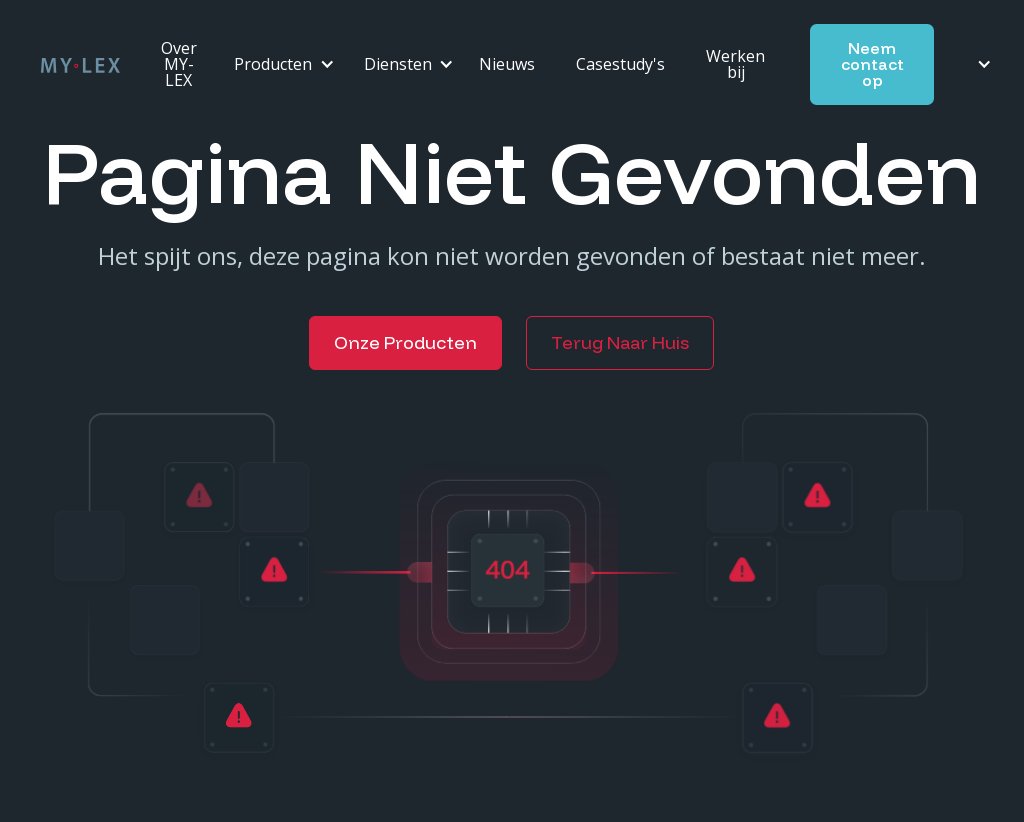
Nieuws (507, 64)
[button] (278, 64)
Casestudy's (620, 64)
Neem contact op (872, 64)
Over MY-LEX (179, 64)
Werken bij (735, 64)
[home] (80, 64)
